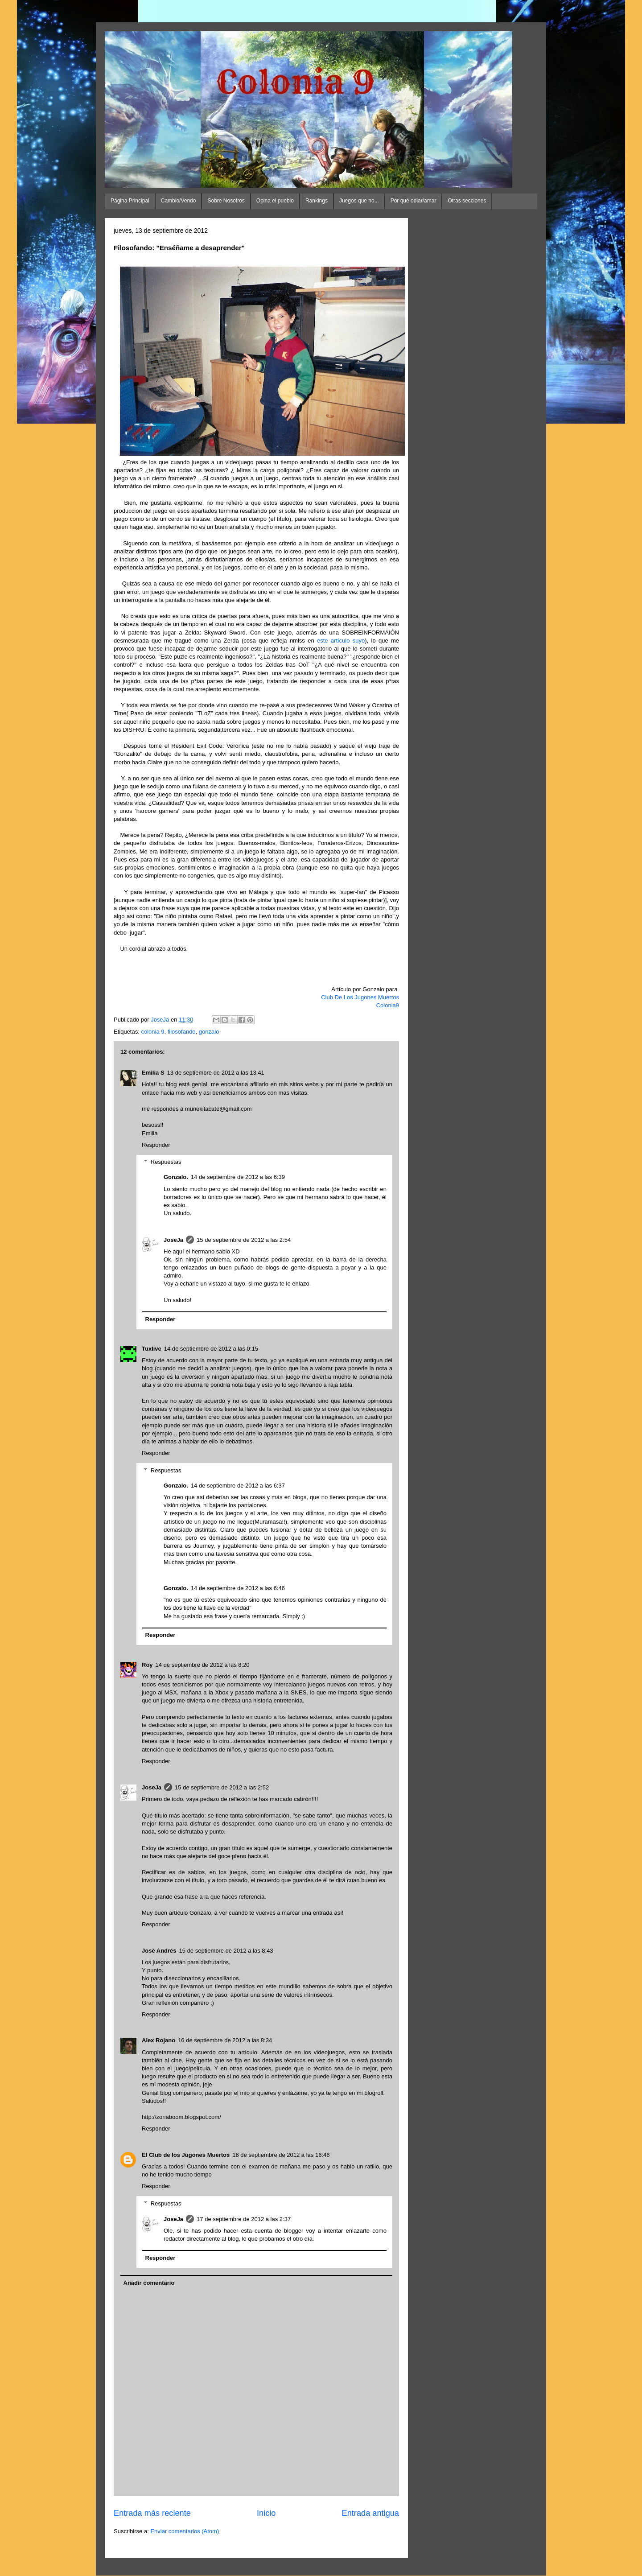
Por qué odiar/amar (413, 201)
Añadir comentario (149, 2282)
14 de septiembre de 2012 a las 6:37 (238, 1485)
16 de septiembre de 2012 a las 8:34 (225, 2040)
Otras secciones (467, 201)
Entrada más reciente (152, 2513)
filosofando (182, 1031)
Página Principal (130, 201)
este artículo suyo (341, 640)
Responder (156, 1145)
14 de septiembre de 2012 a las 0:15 (211, 1348)
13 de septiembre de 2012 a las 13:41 (215, 1072)
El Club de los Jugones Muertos (186, 2154)
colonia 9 (152, 1031)
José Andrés (159, 1950)
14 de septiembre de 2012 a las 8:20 (203, 1664)
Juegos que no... (359, 201)
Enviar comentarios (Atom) (184, 2531)
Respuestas (166, 1161)
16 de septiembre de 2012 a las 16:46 (280, 2154)
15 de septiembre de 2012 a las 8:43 (226, 1950)
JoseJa (173, 1239)
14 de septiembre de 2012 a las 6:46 (238, 1588)
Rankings (316, 201)
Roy (147, 1664)
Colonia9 (387, 1005)
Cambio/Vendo (178, 201)
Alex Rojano (158, 2040)
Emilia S (153, 1072)
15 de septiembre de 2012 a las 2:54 (244, 1239)
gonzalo (209, 1031)
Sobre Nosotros (225, 201)
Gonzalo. (176, 1177)
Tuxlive (151, 1348)
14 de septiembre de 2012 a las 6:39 (238, 1177)
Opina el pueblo (275, 201)
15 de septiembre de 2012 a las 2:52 (222, 1787)
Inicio (266, 2513)
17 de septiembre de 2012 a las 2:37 (244, 2219)
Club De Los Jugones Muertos (360, 997)
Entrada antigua (370, 2513)
